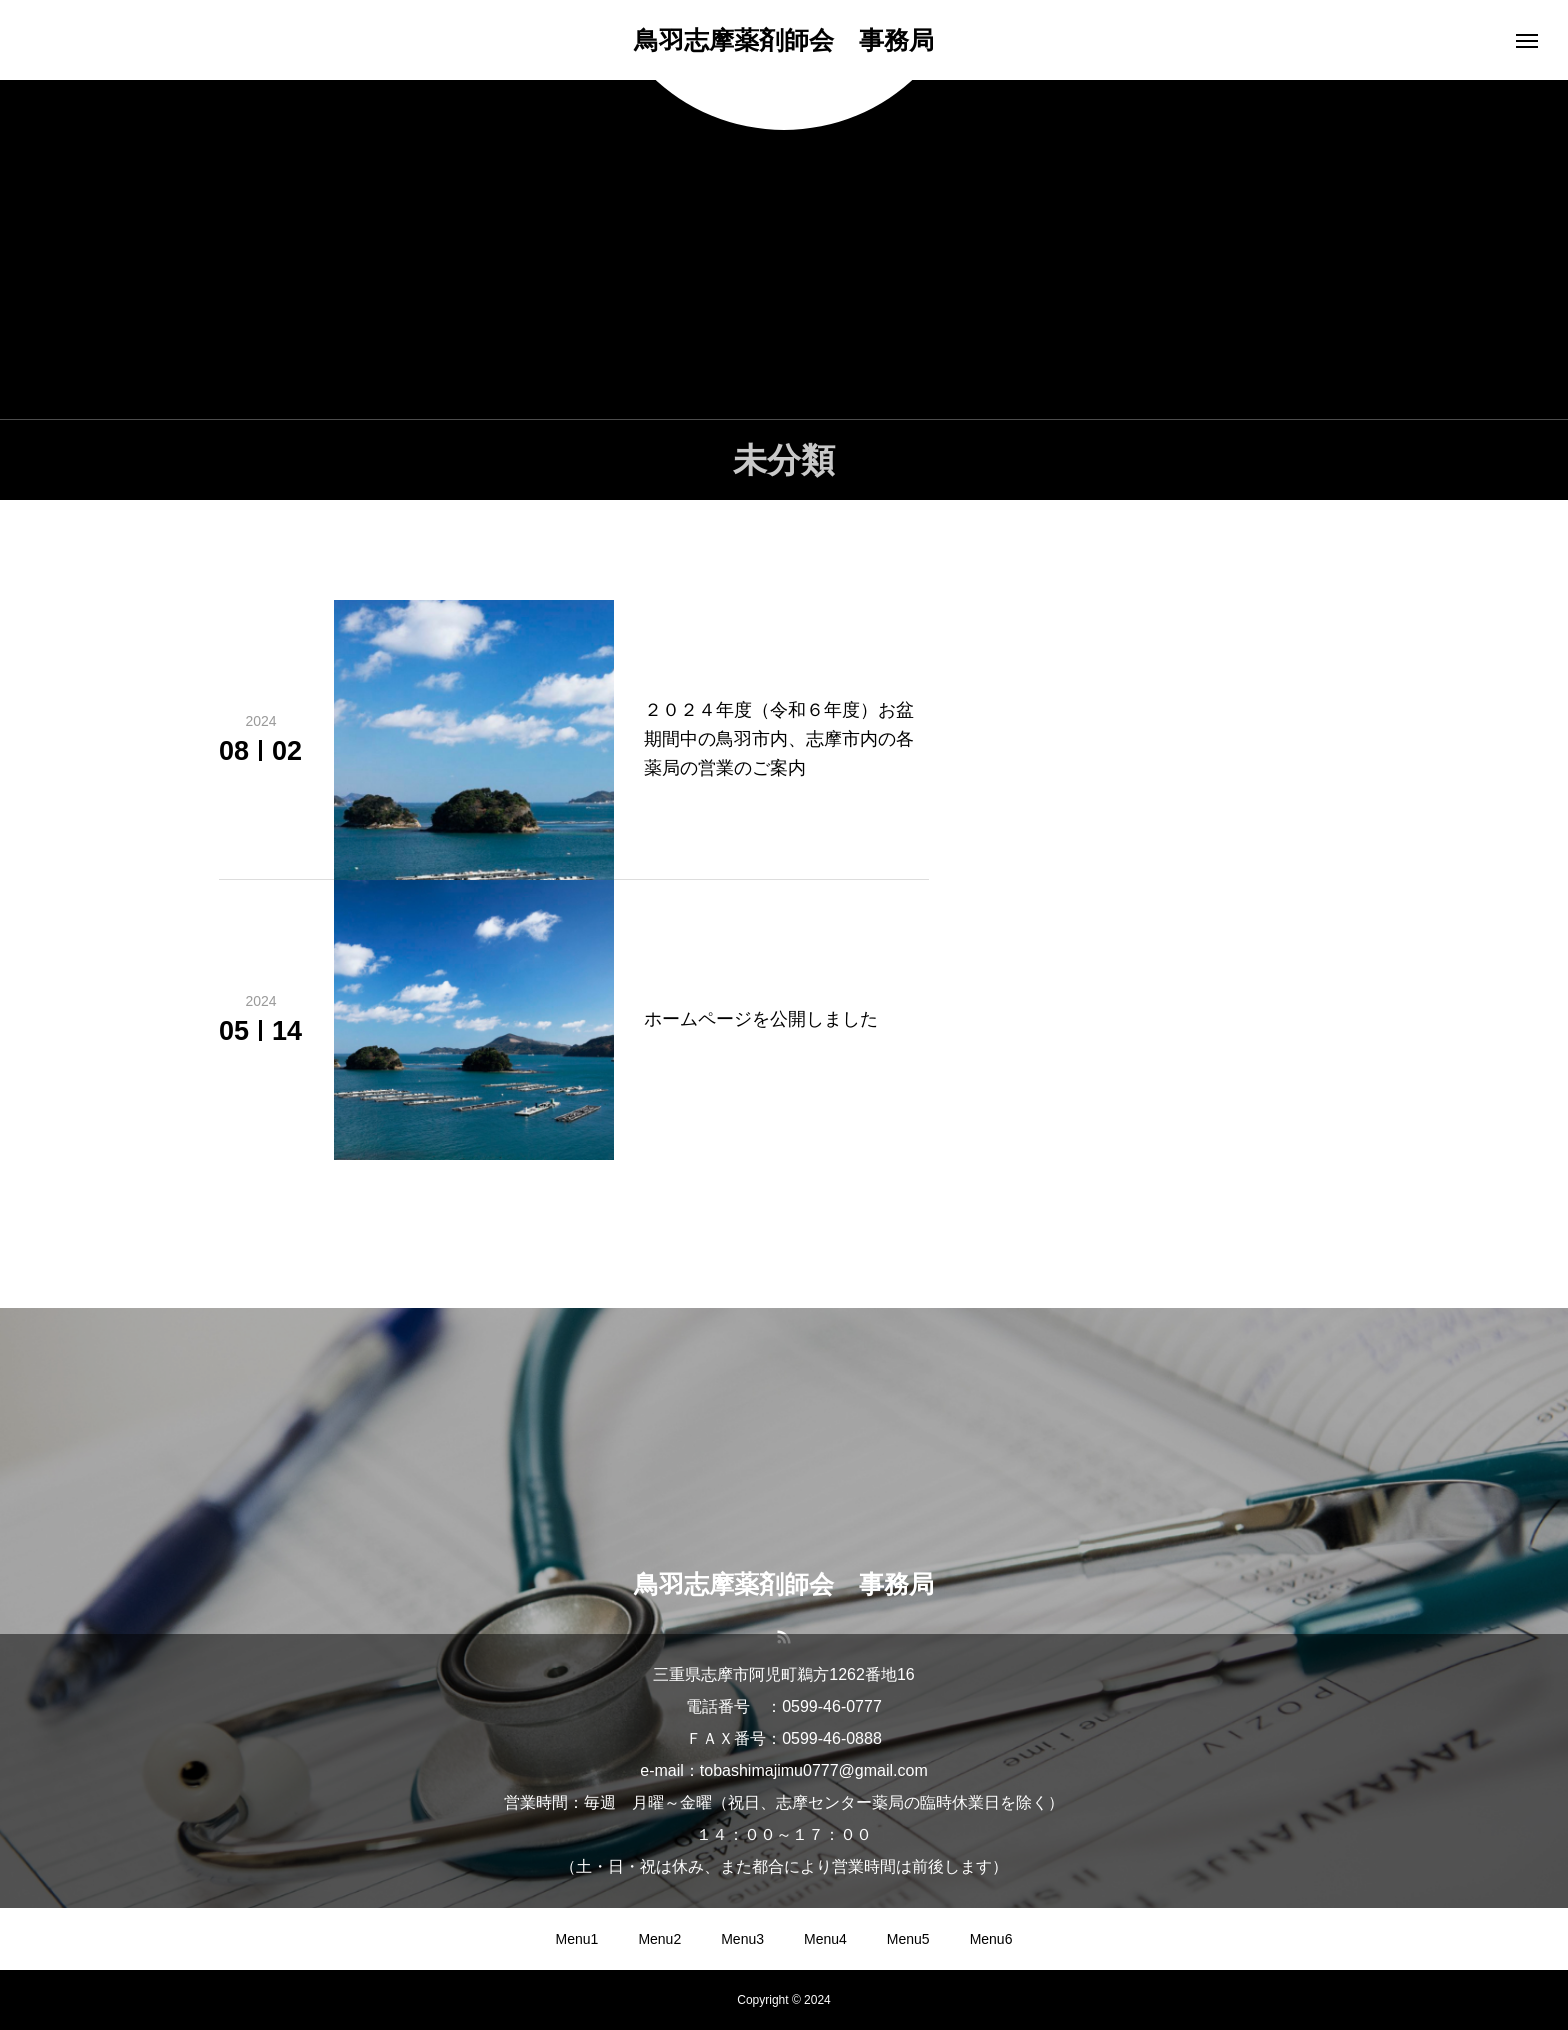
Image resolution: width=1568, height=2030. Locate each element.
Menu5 (908, 1939)
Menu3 (742, 1939)
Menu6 (991, 1939)
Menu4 (825, 1939)
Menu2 (659, 1939)
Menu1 (577, 1939)
